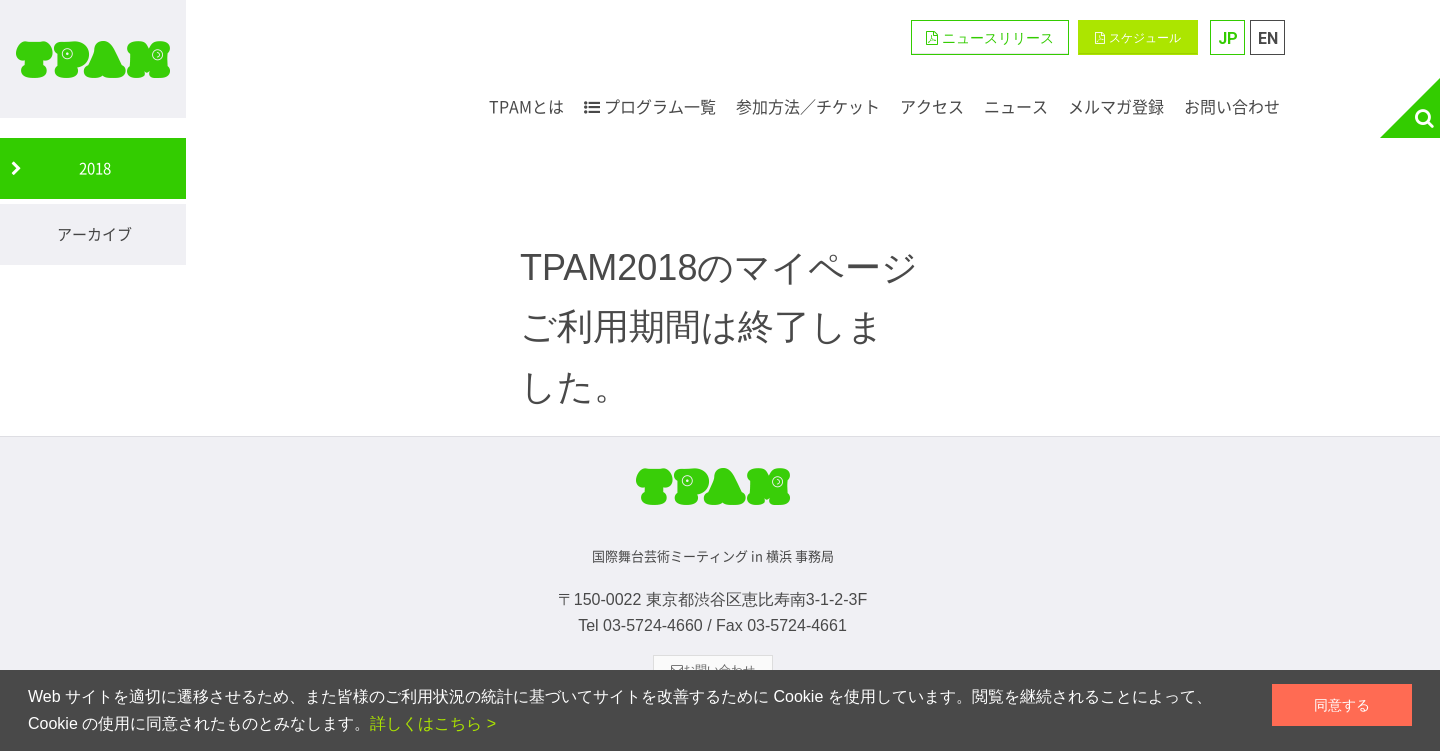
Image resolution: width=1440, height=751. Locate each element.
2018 (95, 168)
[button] (990, 37)
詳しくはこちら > (433, 723)
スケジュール (1137, 38)
